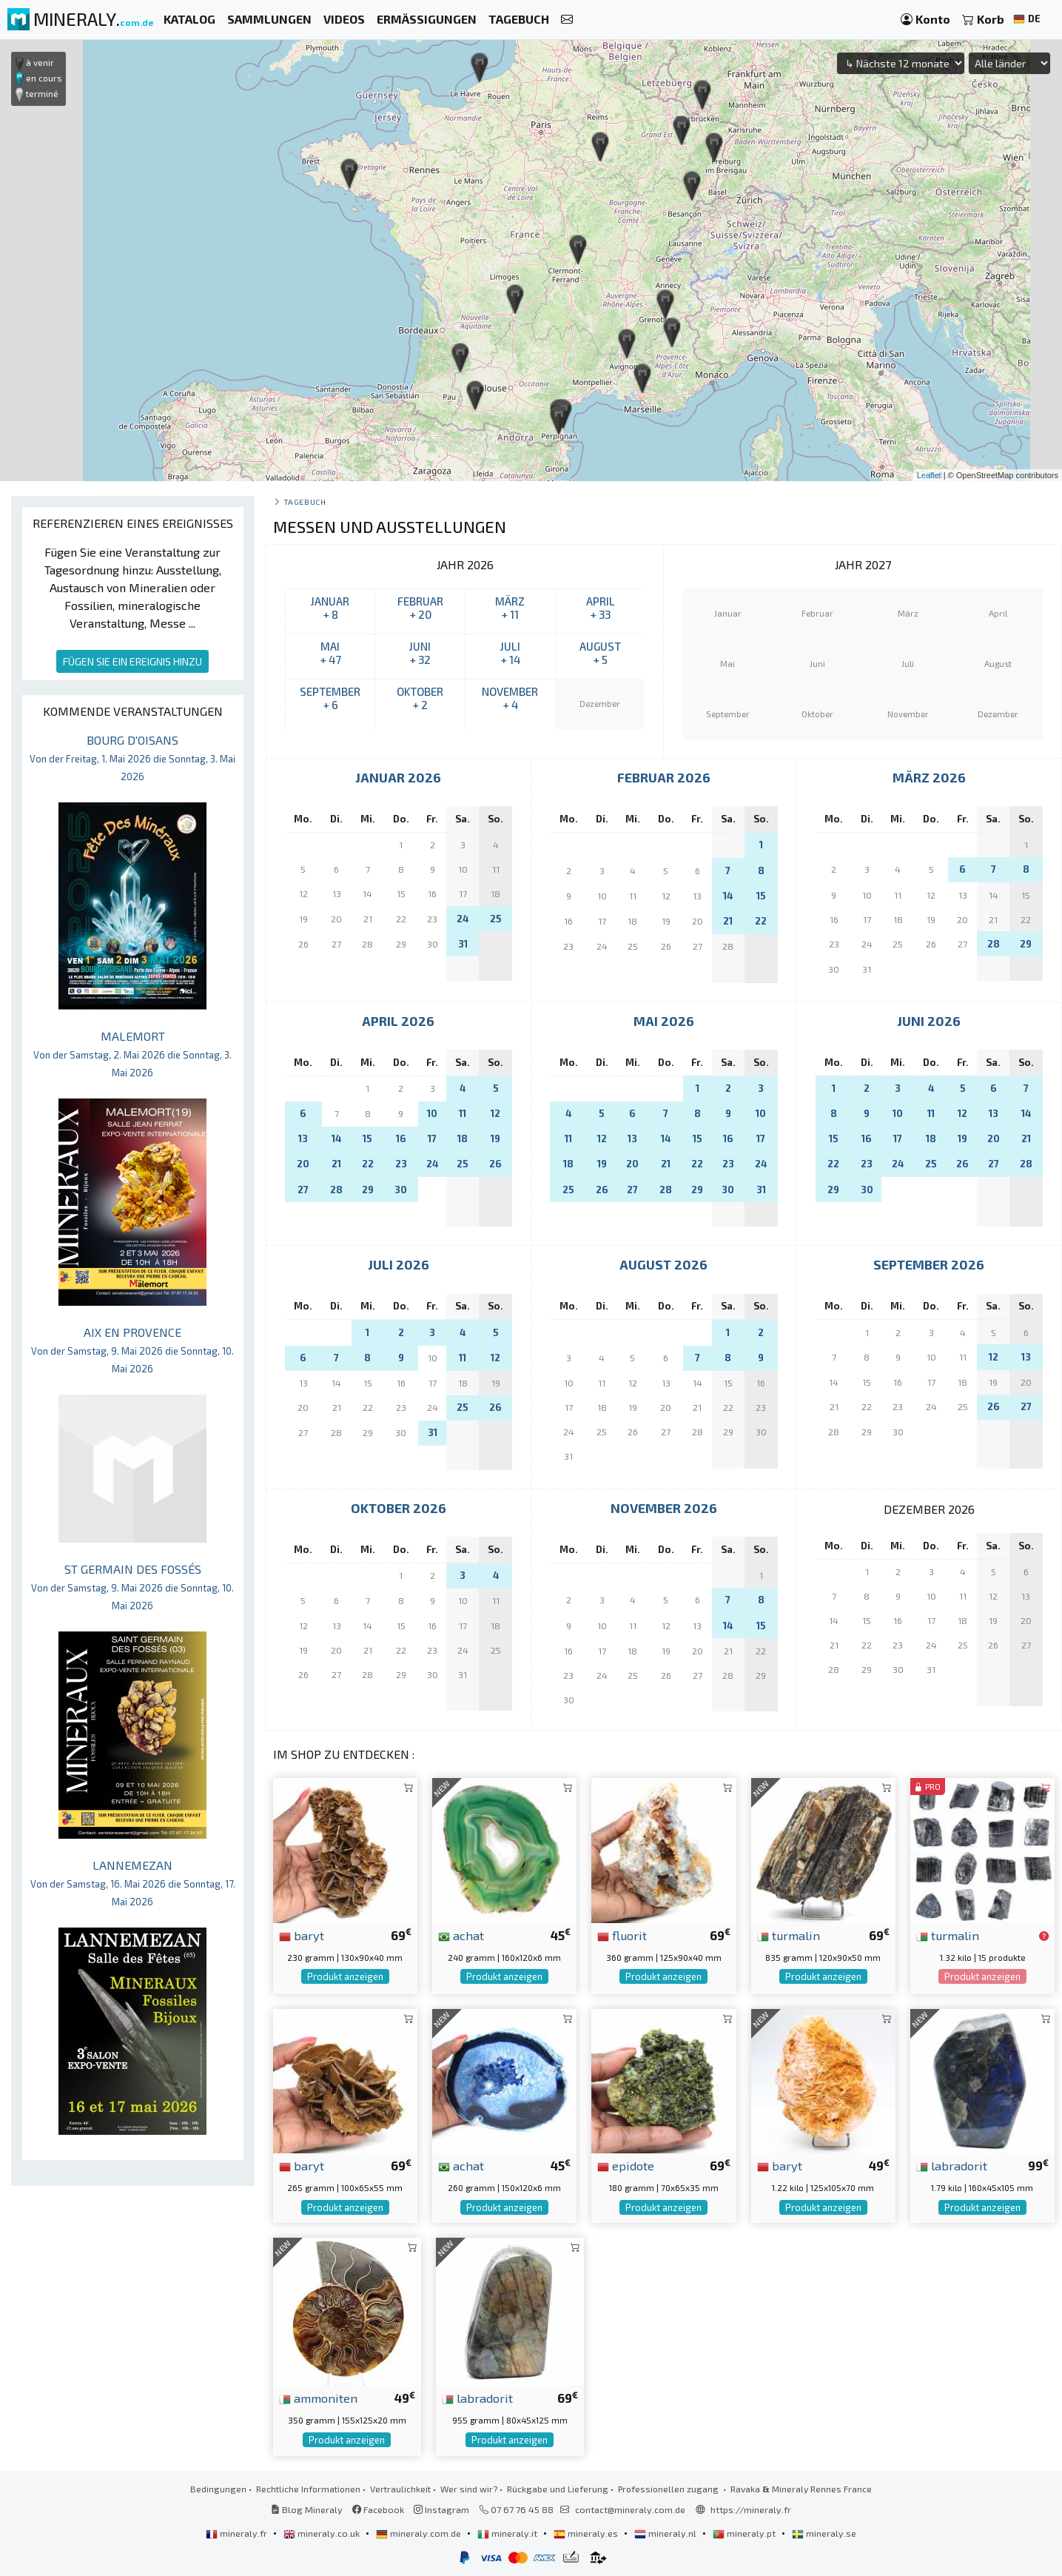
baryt (301, 1935)
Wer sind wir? (468, 2488)
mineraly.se (824, 2533)
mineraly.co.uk (322, 2533)
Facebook (378, 2509)
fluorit (622, 1935)
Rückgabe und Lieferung (557, 2488)
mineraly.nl (666, 2533)
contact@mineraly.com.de (630, 2509)
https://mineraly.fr (750, 2509)
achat (461, 1935)
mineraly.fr (237, 2533)
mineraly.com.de (419, 2533)
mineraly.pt (745, 2533)
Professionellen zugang (669, 2488)
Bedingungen (218, 2488)
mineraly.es (587, 2533)
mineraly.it (508, 2533)
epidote (625, 2165)
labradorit (951, 2165)
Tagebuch (304, 501)
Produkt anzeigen (345, 1976)
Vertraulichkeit (400, 2488)
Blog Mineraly (307, 2509)
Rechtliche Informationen (308, 2488)
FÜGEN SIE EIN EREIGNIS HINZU (132, 661)
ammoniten (318, 2397)
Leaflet (929, 475)
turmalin (788, 1935)
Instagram (441, 2509)
